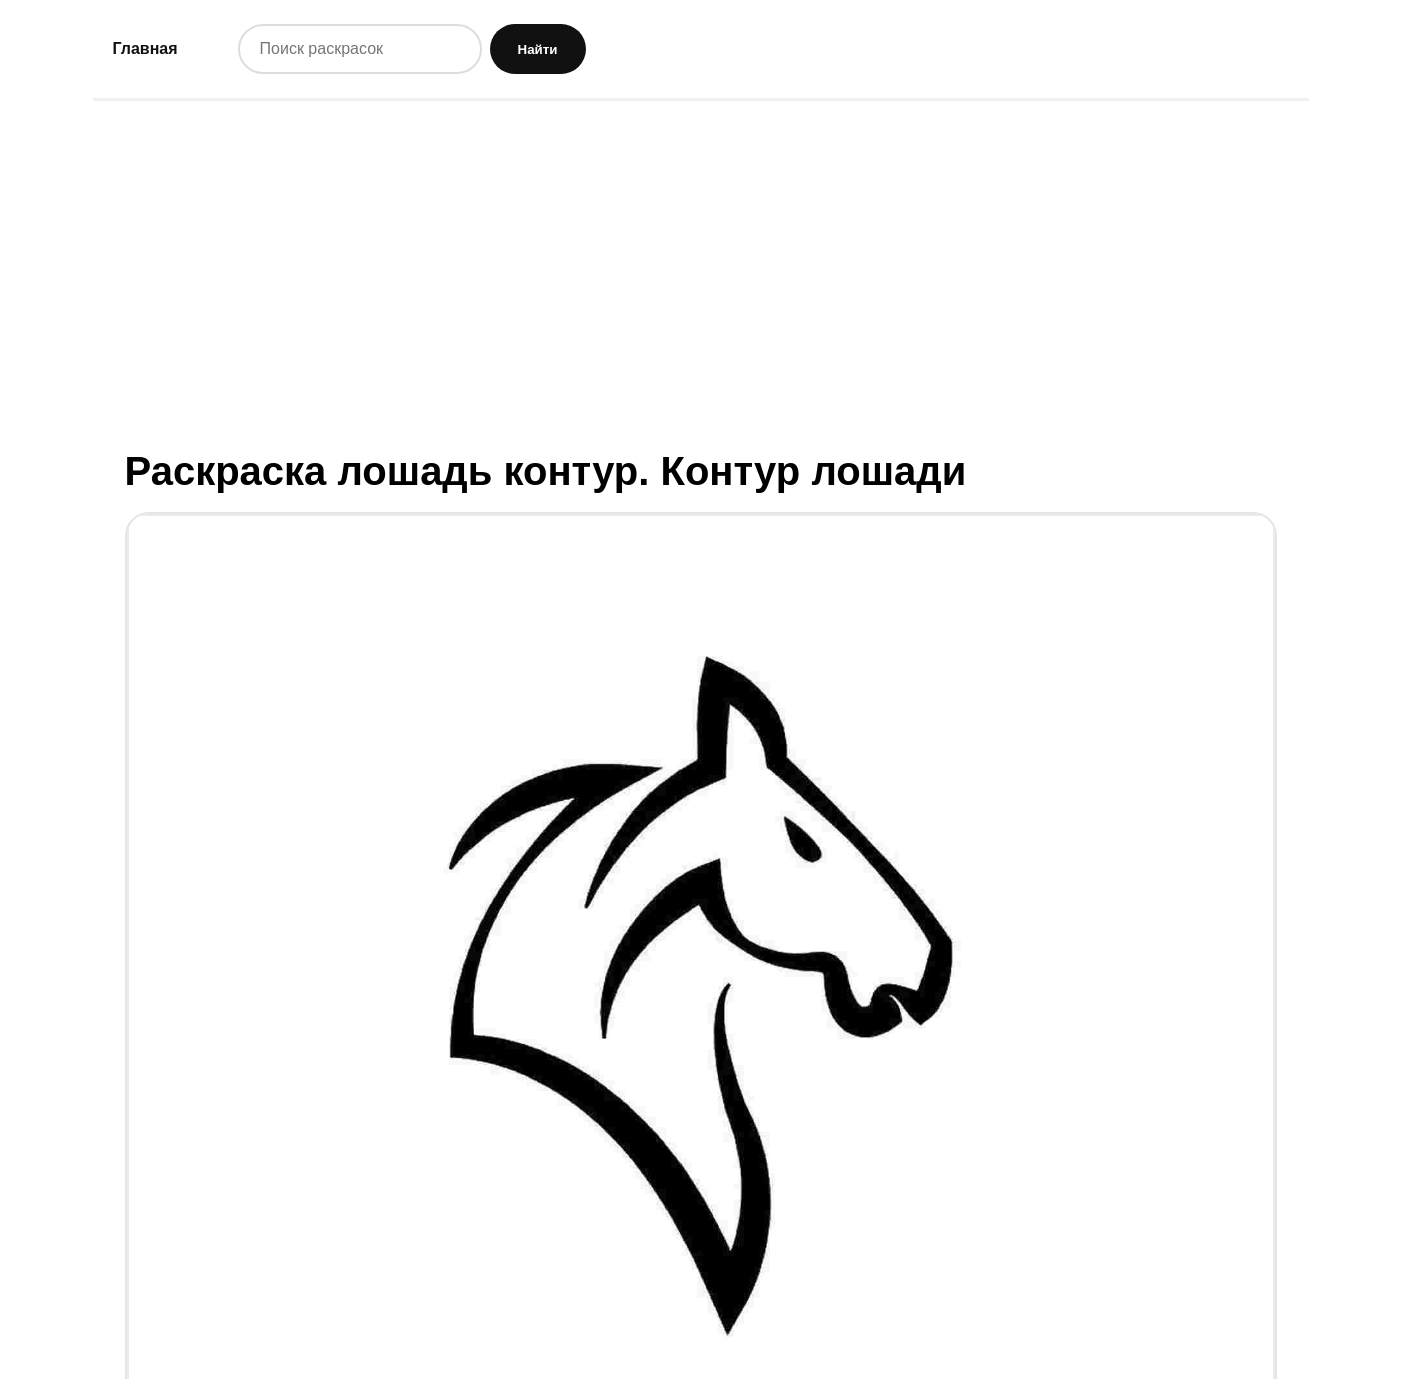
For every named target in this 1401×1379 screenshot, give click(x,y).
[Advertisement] (701, 273)
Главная (145, 48)
